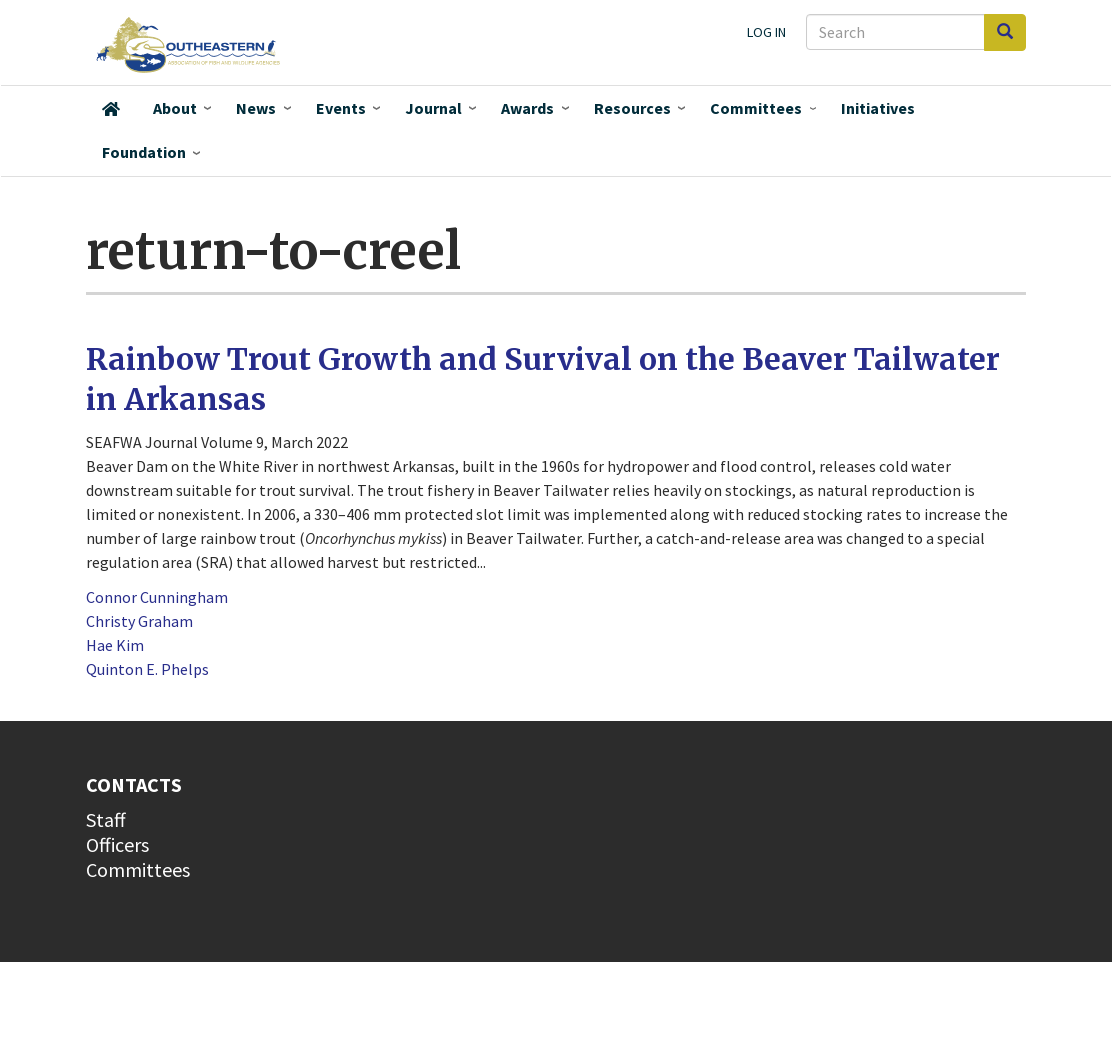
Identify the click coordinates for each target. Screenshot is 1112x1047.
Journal (433, 108)
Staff (106, 819)
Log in (766, 32)
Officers (117, 844)
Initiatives (878, 108)
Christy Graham (139, 621)
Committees (756, 108)
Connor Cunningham (157, 597)
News (256, 108)
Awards (527, 108)
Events (341, 108)
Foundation (144, 152)
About (175, 108)
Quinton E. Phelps (147, 669)
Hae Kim (115, 645)
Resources (632, 108)
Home (111, 109)
